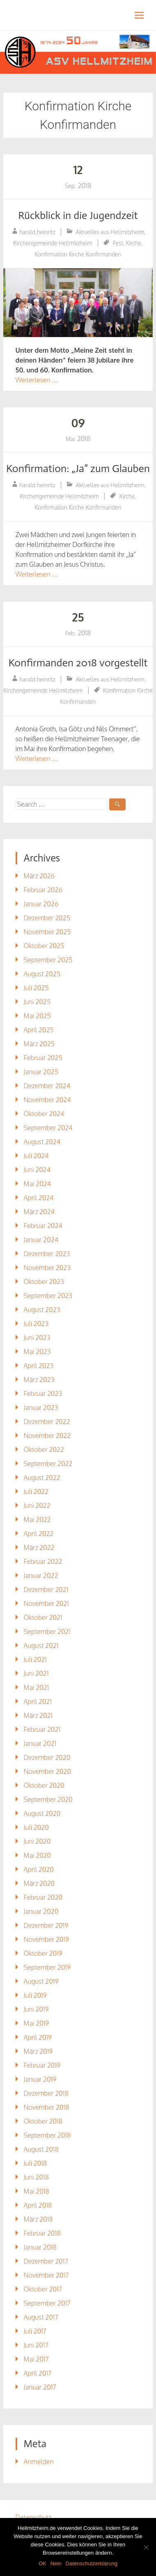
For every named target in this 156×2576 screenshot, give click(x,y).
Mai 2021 (36, 1687)
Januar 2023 (41, 1407)
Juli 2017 (35, 2331)
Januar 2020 (41, 1911)
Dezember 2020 (47, 1757)
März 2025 (39, 1044)
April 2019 (38, 2037)
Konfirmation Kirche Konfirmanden (77, 254)
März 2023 (39, 1379)
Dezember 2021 (46, 1589)
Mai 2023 (37, 1351)
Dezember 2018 (46, 2093)
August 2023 (42, 1309)
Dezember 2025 (47, 918)
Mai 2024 (37, 1184)
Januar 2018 (40, 2247)
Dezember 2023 (47, 1254)
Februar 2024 (43, 1226)
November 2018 (46, 2107)
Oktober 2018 (43, 2121)
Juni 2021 (36, 1673)
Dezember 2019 (46, 1925)
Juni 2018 (36, 2177)
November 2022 (47, 1435)
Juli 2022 (36, 1491)
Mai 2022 (37, 1519)
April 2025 (39, 1030)
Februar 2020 (43, 1897)
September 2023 (48, 1295)
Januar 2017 (40, 2387)
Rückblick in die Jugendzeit (78, 215)
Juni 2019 (36, 2009)
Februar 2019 (42, 2065)
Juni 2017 (36, 2345)
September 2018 (47, 2135)
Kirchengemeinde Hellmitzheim (52, 243)
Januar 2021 (40, 1743)
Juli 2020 (36, 1827)
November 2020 (47, 1771)
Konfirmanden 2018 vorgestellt (77, 662)
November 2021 (46, 1603)
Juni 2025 (37, 1002)
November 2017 (46, 2275)
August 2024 (42, 1142)
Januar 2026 (41, 904)
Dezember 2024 (47, 1086)
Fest (117, 243)
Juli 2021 (35, 1659)
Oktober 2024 (44, 1114)
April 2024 (39, 1198)
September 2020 (48, 1799)
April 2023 (38, 1365)
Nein (56, 2563)
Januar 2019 (40, 2079)
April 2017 (38, 2373)
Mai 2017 (36, 2359)
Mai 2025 (37, 1016)
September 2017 (47, 2303)
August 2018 (41, 2149)
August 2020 (42, 1813)
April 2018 (38, 2205)
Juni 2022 (37, 1505)
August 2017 (41, 2317)
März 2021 (38, 1715)
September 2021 (47, 1631)
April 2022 (39, 1533)
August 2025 (42, 974)
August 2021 (41, 1645)
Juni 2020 (37, 1841)
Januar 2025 (41, 1072)
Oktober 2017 (43, 2289)
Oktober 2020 (44, 1785)
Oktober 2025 (44, 946)
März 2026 (39, 876)
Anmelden (39, 2461)
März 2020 (39, 1883)
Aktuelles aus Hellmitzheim (110, 231)
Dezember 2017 (46, 2261)
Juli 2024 (36, 1156)
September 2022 (48, 1463)
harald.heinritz (37, 231)
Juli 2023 (36, 1323)
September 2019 (47, 1967)
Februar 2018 (42, 2233)
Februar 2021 (42, 1729)
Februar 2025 (43, 1058)
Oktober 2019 (43, 1953)
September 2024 (48, 1128)
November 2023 (47, 1268)
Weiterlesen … (37, 380)
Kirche (134, 243)
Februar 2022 (43, 1561)
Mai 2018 (36, 2191)
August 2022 (42, 1477)
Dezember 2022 (47, 1421)
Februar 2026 (43, 890)
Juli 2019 (35, 1995)
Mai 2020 (37, 1855)
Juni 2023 (37, 1337)
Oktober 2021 (43, 1617)
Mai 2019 (36, 2023)
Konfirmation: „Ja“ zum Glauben (78, 468)
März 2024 (39, 1212)
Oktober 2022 (44, 1449)
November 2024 (47, 1100)
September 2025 (48, 960)
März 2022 (39, 1547)
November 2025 (47, 932)
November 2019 (46, 1939)
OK (42, 2563)
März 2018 (38, 2219)
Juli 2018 (35, 2163)
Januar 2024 (41, 1240)
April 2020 (39, 1869)
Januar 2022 (41, 1575)
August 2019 (41, 1981)
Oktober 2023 (44, 1282)
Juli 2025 (36, 988)
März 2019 (38, 2051)
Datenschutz (34, 2517)
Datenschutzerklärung (91, 2563)
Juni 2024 (37, 1170)
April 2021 (38, 1701)
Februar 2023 (43, 1393)
